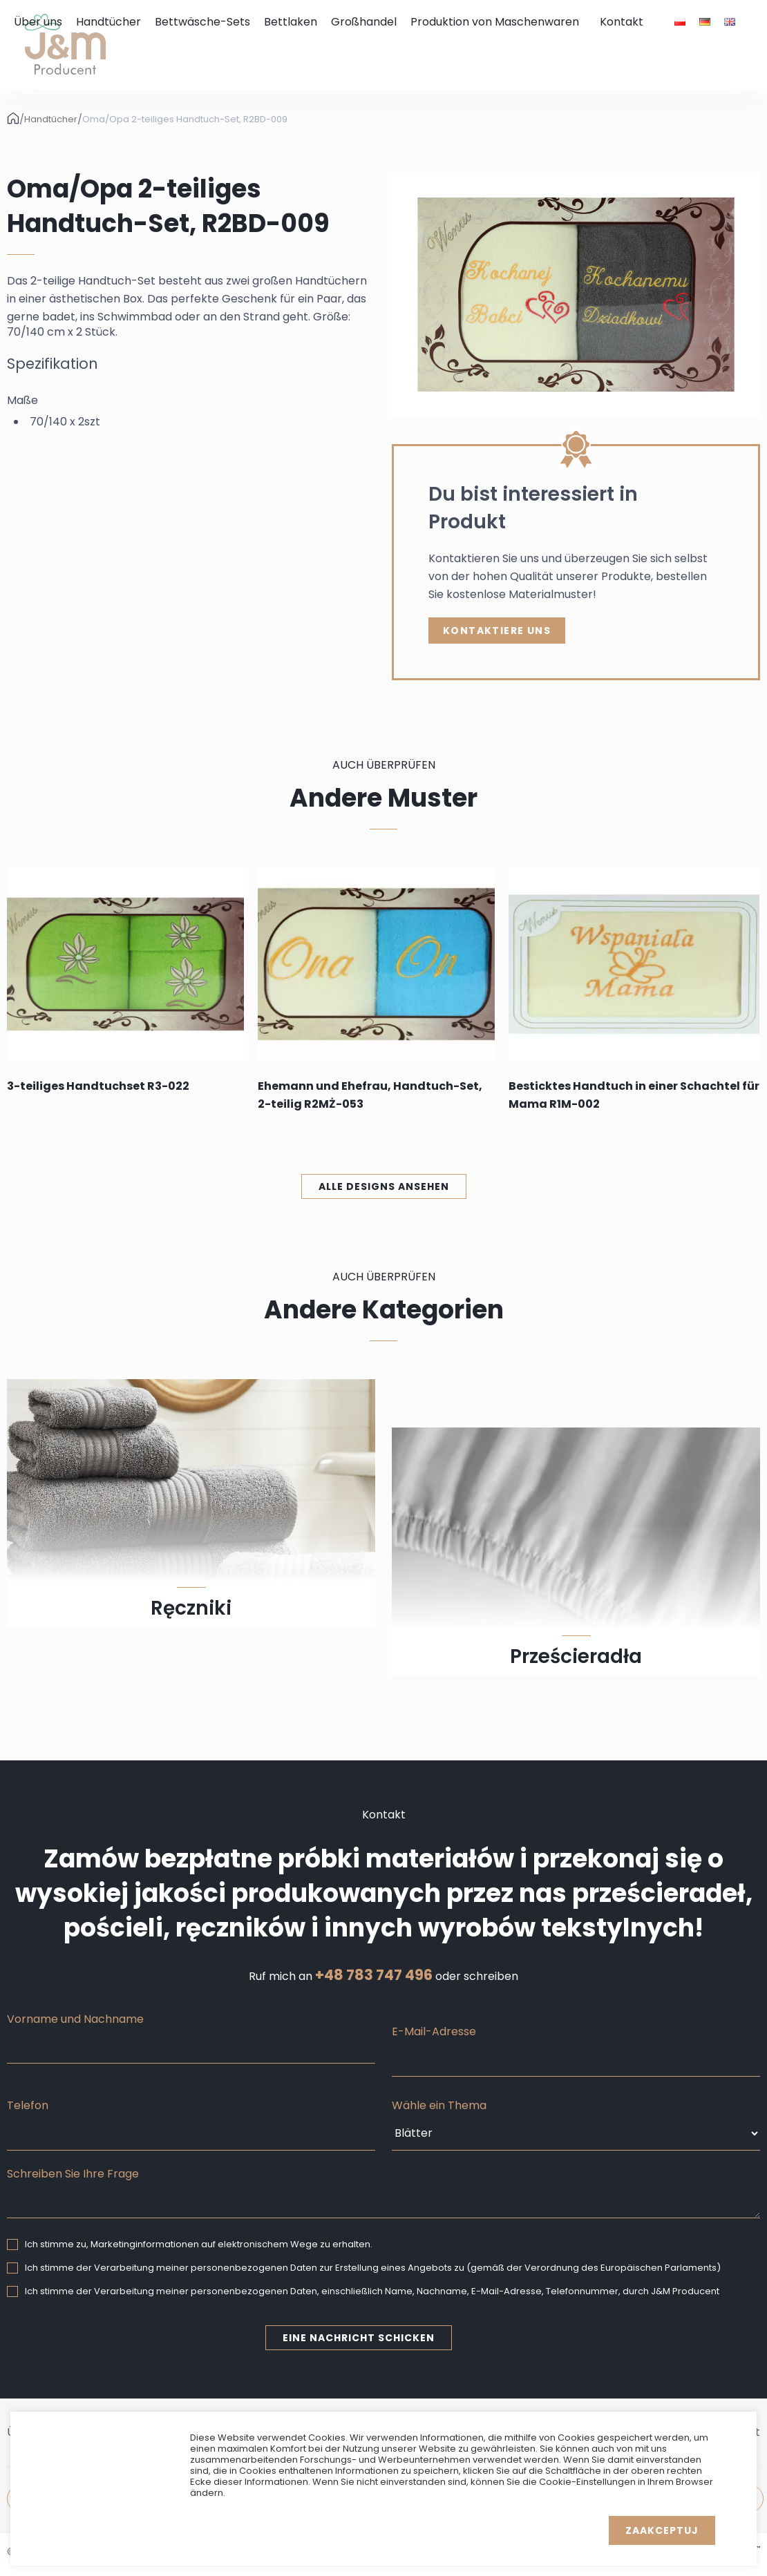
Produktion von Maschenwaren (494, 22)
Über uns (38, 22)
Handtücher (108, 22)
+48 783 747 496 (374, 1975)
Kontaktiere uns (497, 630)
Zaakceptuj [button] (662, 2530)
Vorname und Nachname (75, 2019)
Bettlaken (290, 22)
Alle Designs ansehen (384, 1186)
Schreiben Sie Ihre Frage (73, 2174)
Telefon (27, 2105)
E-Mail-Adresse (434, 2031)
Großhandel (364, 22)
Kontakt (621, 22)
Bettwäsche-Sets (202, 22)
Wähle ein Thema (439, 2105)
